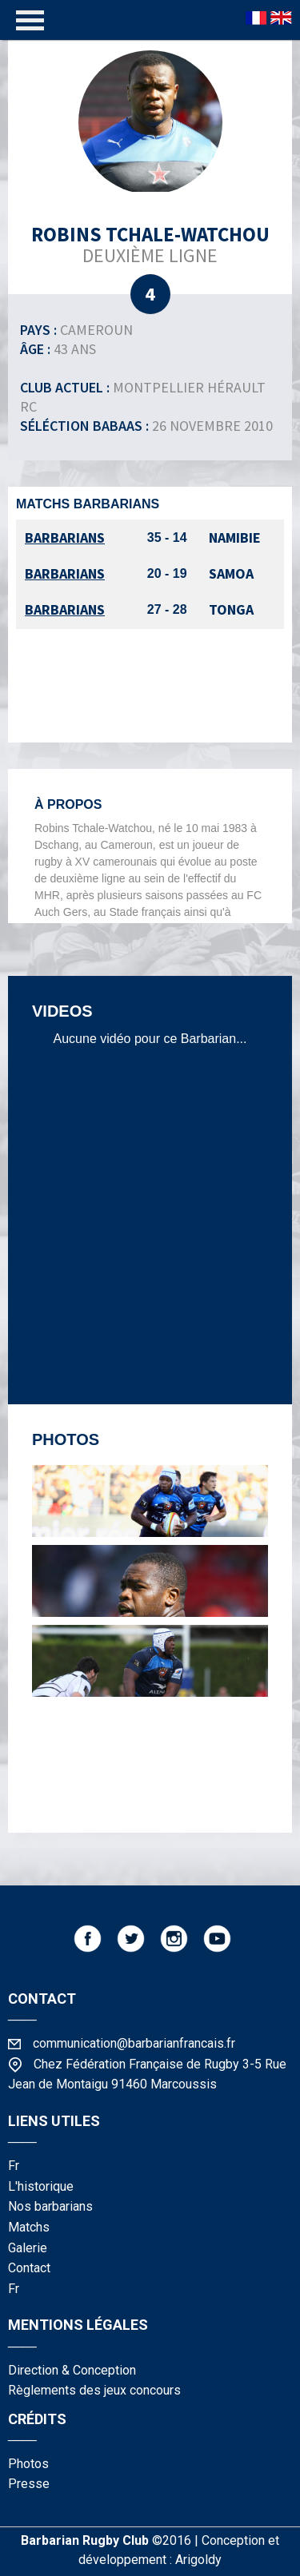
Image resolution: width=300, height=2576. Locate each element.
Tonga (231, 609)
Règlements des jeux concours (94, 2390)
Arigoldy (198, 2559)
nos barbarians (50, 2206)
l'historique (41, 2186)
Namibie (235, 537)
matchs (29, 2227)
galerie (27, 2247)
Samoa (231, 573)
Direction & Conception (72, 2370)
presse (29, 2483)
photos (28, 2463)
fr (13, 2165)
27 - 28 (167, 609)
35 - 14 (167, 537)
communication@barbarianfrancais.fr (134, 2043)
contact (29, 2267)
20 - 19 (167, 573)
